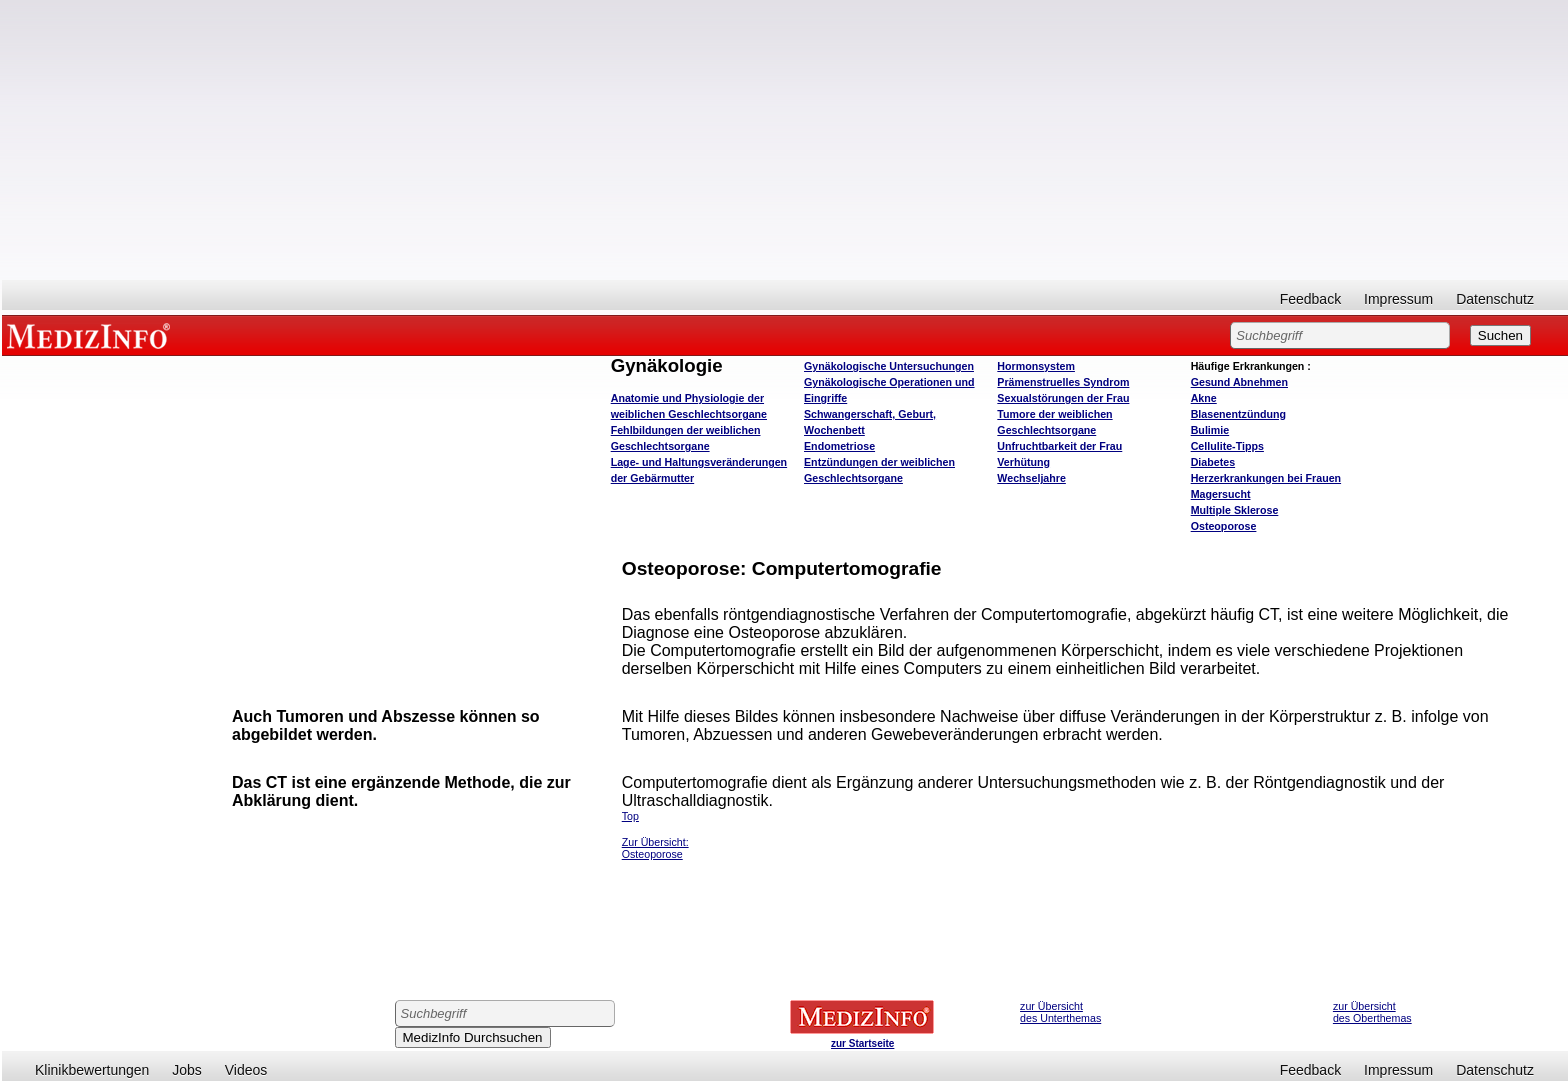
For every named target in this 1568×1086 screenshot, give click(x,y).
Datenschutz (1495, 299)
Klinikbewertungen (92, 1070)
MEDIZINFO (92, 335)
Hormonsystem (1036, 366)
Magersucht (1221, 494)
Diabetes (1213, 462)
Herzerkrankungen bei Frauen (1266, 478)
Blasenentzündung (1238, 414)
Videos (246, 1070)
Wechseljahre (1031, 478)
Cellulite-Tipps (1227, 446)
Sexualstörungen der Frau (1063, 398)
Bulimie (1210, 430)
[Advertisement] (785, 140)
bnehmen (1239, 382)
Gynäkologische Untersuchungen (889, 366)
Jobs (187, 1070)
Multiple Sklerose (1235, 510)
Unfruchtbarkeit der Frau (1059, 446)
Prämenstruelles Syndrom (1063, 382)
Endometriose (839, 446)
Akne (1204, 398)
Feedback (1310, 299)
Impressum (1398, 299)
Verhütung (1023, 462)
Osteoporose (1224, 526)
